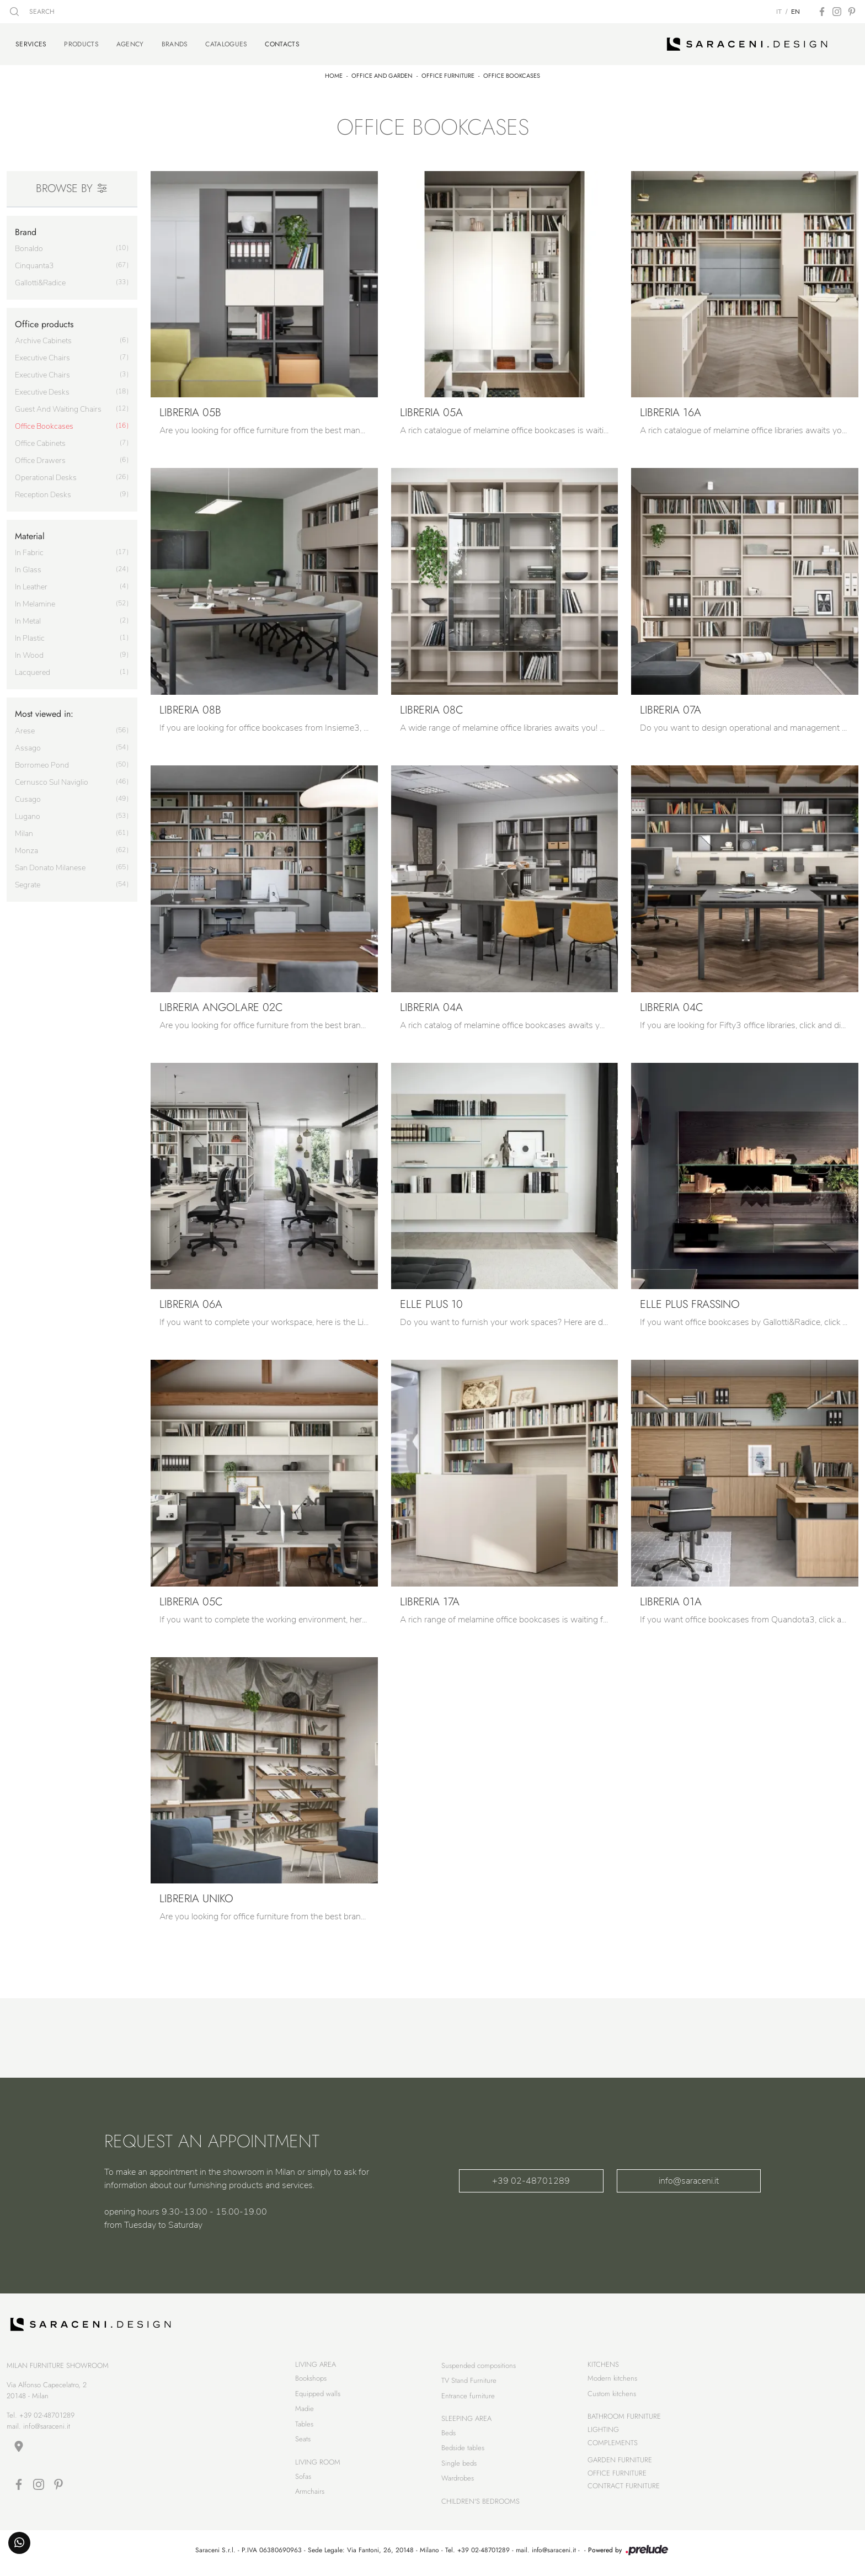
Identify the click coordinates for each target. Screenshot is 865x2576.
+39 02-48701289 (531, 2179)
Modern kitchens (612, 2381)
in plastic (30, 636)
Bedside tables (462, 2450)
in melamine (35, 602)
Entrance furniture (468, 2398)
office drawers (40, 458)
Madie (304, 2411)
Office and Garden (382, 73)
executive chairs (42, 355)
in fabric (29, 550)
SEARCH (32, 12)
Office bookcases (511, 73)
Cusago (28, 796)
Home (334, 73)
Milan (24, 831)
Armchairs (309, 2494)
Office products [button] (44, 322)
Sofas (303, 2478)
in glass (28, 567)
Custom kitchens (612, 2396)
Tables (304, 2426)
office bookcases (44, 424)
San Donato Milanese (50, 865)
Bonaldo (29, 246)
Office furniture (447, 73)
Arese (25, 728)
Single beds (459, 2465)
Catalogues (226, 43)
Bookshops (311, 2381)
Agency (130, 43)
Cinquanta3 (34, 263)
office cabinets (40, 441)
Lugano (27, 813)
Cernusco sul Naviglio (51, 779)
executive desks (42, 390)
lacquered (32, 670)
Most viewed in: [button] (44, 711)
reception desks (43, 492)
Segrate (27, 882)
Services (30, 42)
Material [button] (30, 534)
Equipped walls (317, 2396)
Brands (175, 43)
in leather (31, 584)
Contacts (282, 42)
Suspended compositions (478, 2367)
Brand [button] (25, 229)
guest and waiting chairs (58, 407)
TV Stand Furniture (468, 2383)
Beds (448, 2435)
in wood (29, 653)
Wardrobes (457, 2481)
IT (779, 11)
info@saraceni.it (689, 2179)
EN (795, 11)
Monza (26, 848)
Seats (303, 2441)
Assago (28, 745)
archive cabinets (43, 338)
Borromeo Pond (42, 762)
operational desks (46, 475)
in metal (28, 619)
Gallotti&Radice (40, 280)
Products (81, 43)
